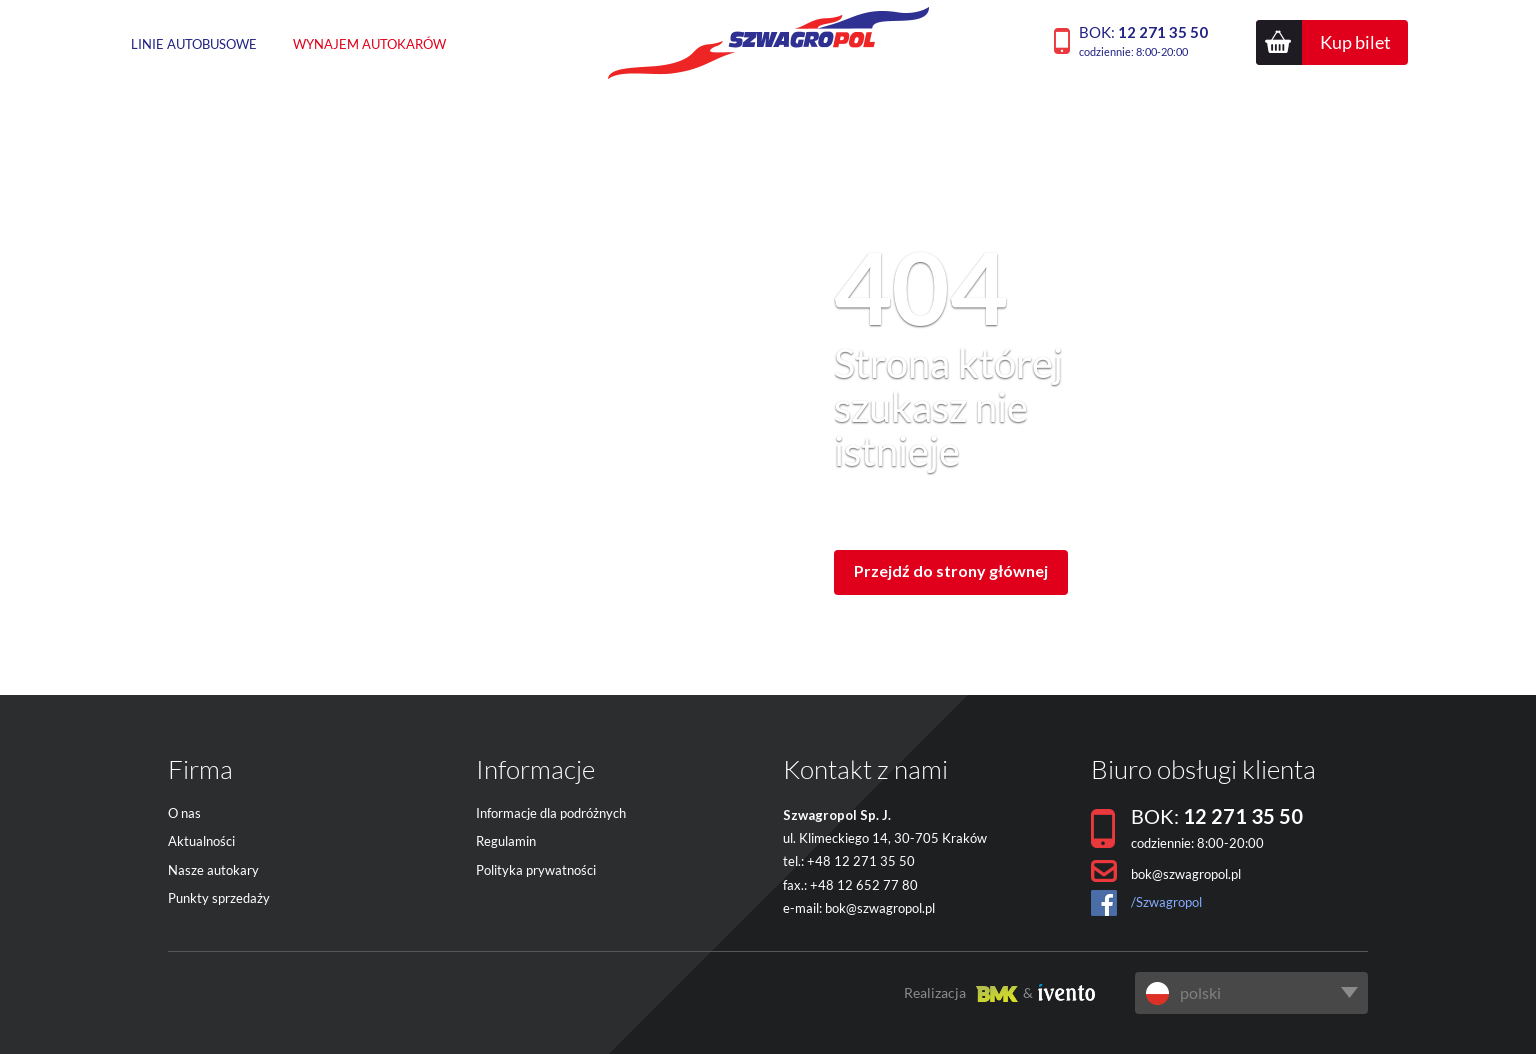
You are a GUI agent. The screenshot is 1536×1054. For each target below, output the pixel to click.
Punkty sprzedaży (219, 898)
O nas (184, 813)
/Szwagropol (1166, 902)
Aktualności (201, 841)
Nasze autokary (213, 870)
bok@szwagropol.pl (880, 908)
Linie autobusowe (194, 44)
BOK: (1143, 40)
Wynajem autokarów (369, 44)
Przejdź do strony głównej (951, 570)
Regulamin (506, 841)
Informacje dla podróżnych (551, 813)
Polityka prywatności (536, 870)
